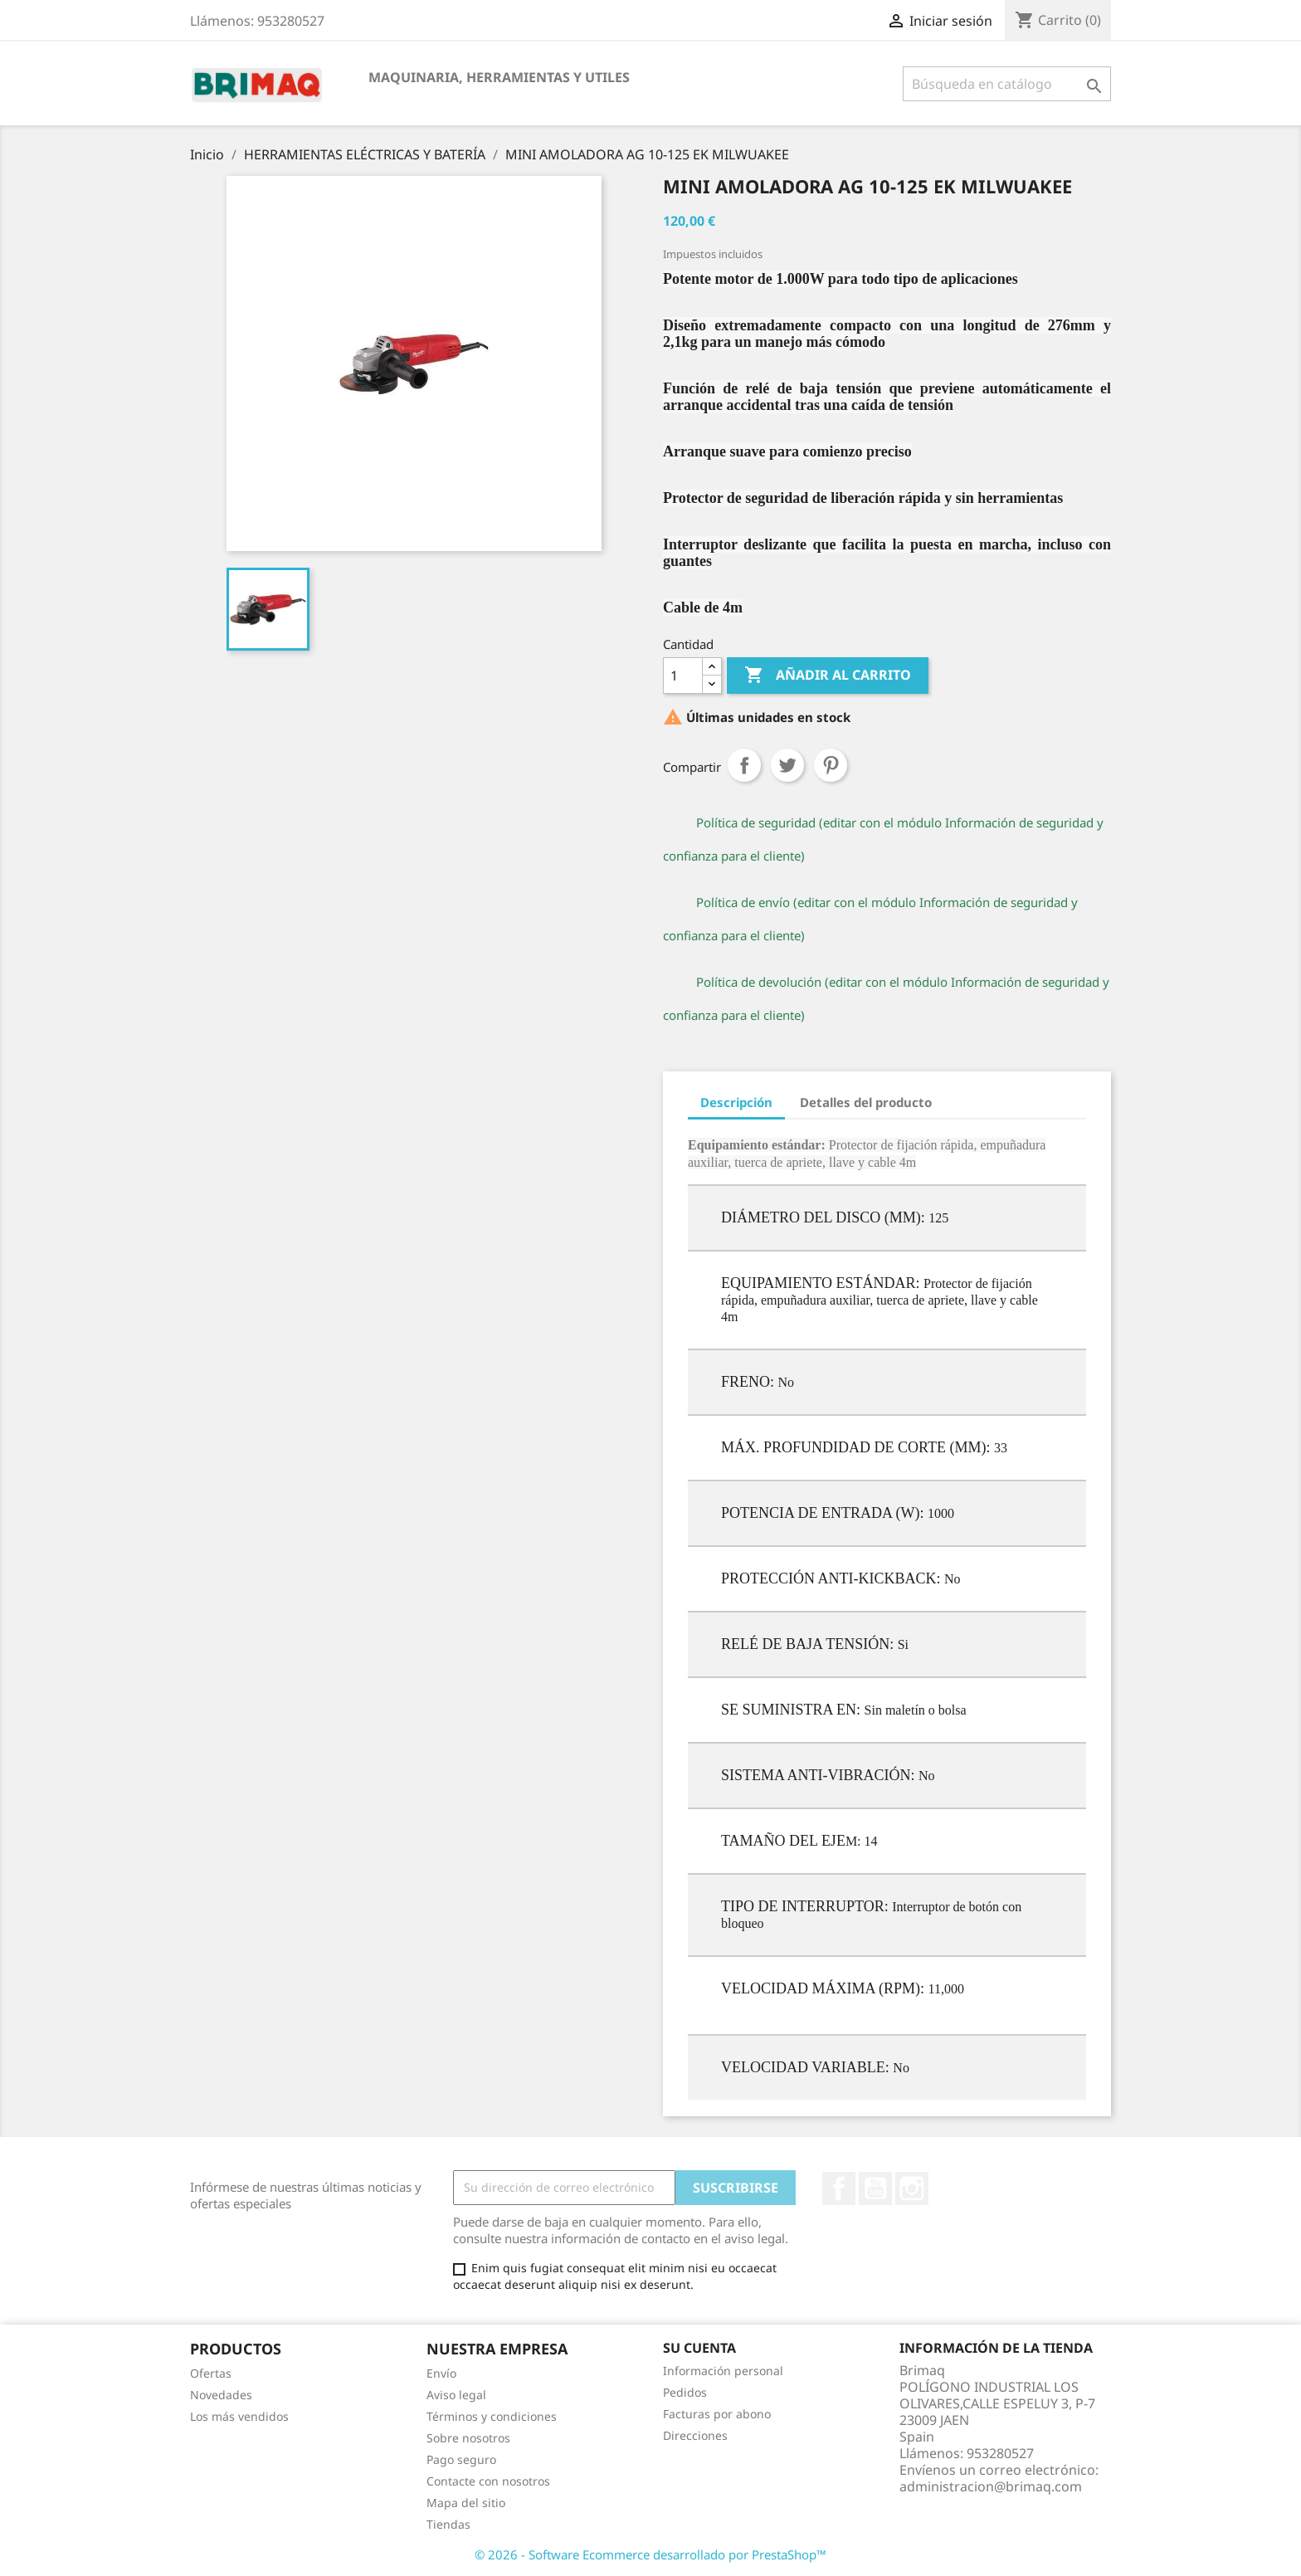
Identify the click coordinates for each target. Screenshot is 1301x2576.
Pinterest (830, 765)
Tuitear (787, 765)
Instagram (911, 2188)
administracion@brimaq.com (990, 2486)
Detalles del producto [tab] (866, 1102)
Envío (441, 2373)
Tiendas (448, 2524)
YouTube (875, 2188)
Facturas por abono (717, 2414)
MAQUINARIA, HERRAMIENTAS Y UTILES (499, 77)
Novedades (221, 2395)
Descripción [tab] (736, 1102)
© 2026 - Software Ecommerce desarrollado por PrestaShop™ (650, 2554)
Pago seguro (461, 2459)
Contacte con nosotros (488, 2481)
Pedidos (685, 2392)
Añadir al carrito (827, 675)
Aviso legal (456, 2395)
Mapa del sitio (465, 2502)
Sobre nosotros (468, 2438)
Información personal (723, 2370)
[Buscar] (1007, 83)
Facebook (838, 2188)
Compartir (744, 765)
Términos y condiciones (491, 2416)
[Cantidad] (683, 675)
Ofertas (210, 2373)
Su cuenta (699, 2348)
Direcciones (695, 2435)
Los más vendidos (239, 2416)
